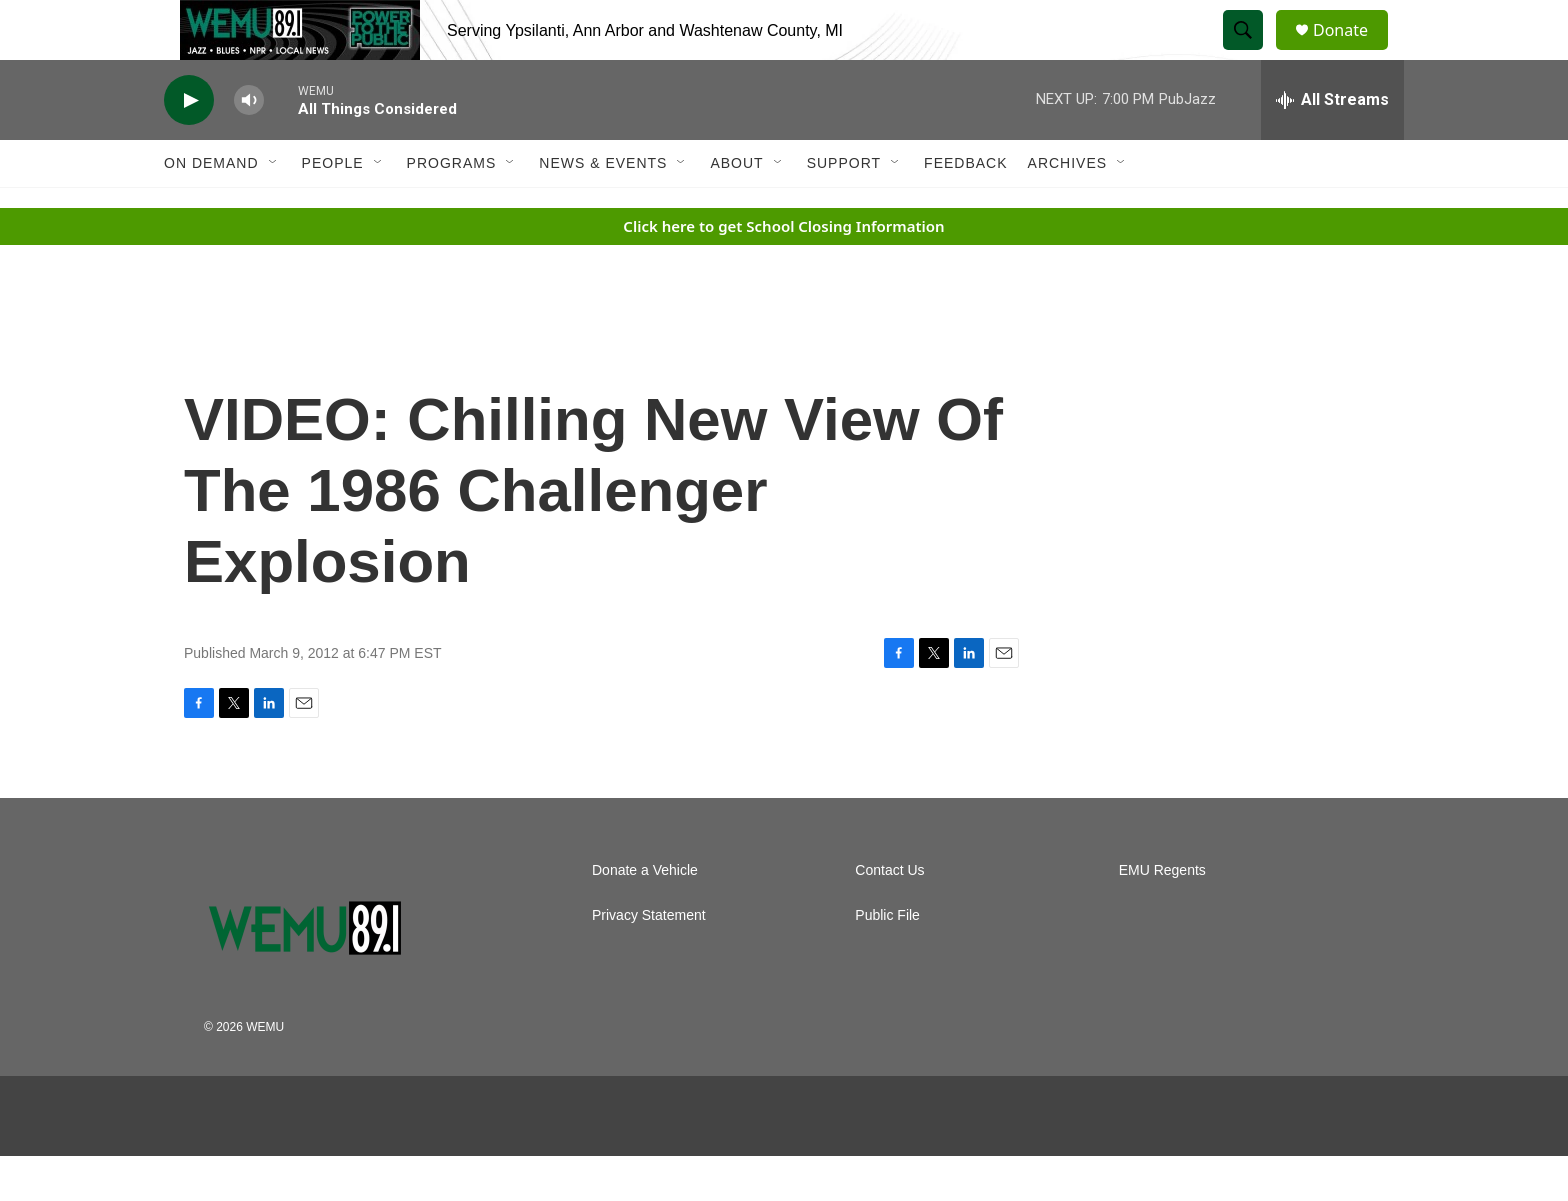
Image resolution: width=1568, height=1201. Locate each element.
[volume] (249, 145)
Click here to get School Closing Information (783, 271)
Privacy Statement (649, 960)
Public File (887, 960)
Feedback (965, 208)
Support (844, 208)
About (736, 208)
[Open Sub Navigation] (274, 208)
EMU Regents (1162, 915)
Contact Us (889, 915)
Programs (452, 208)
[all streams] (1332, 145)
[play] (189, 145)
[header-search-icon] (1252, 53)
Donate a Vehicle (645, 915)
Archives (1068, 208)
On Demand (211, 208)
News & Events (603, 208)
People (333, 208)
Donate (1353, 52)
